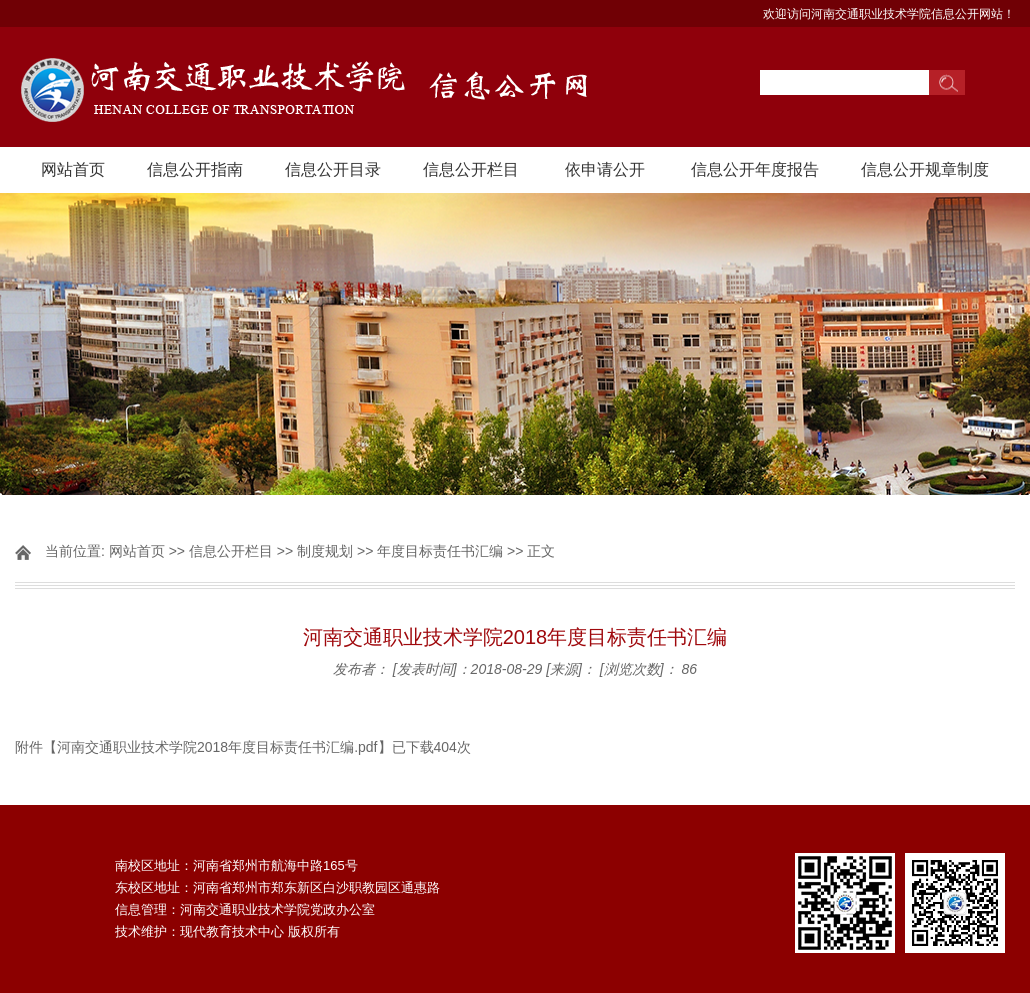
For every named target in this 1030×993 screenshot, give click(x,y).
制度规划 (325, 551)
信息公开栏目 (471, 169)
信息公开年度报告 (755, 169)
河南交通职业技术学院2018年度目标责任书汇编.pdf (217, 747)
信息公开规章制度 (925, 169)
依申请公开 (605, 169)
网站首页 (73, 169)
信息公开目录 (333, 169)
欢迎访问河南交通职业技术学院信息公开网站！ (889, 14)
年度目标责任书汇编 (440, 551)
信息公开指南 (195, 169)
